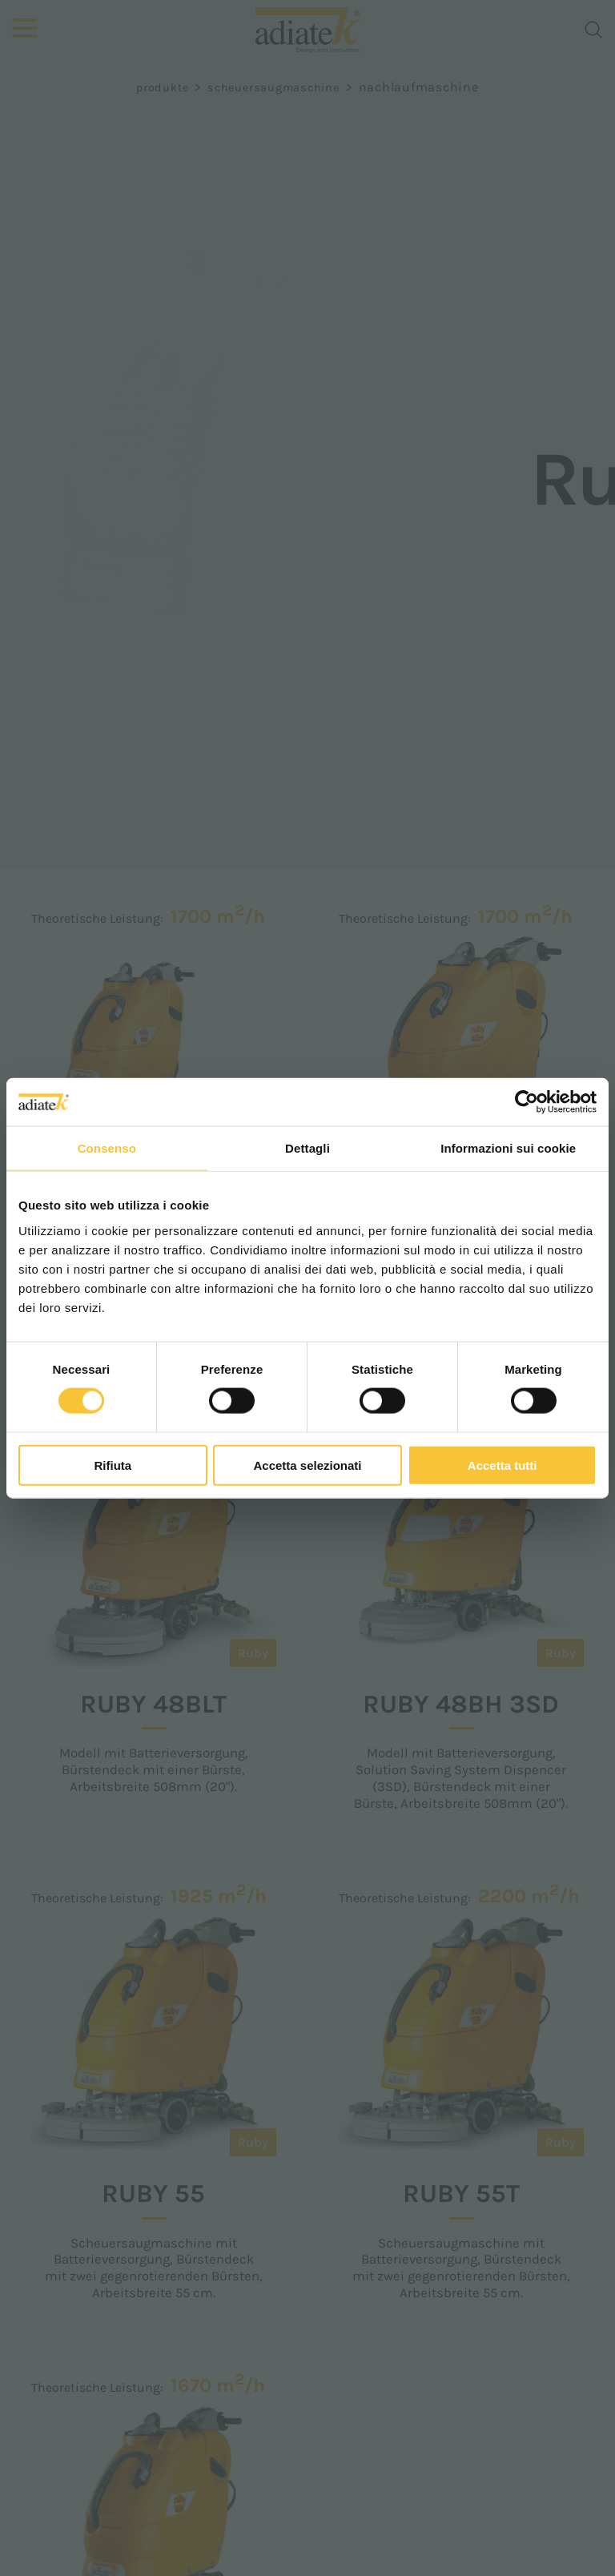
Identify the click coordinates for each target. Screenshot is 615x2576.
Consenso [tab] (107, 1148)
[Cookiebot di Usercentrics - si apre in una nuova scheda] (526, 1102)
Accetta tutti (502, 1464)
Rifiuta (112, 1464)
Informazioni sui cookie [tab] (508, 1148)
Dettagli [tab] (307, 1148)
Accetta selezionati (307, 1464)
